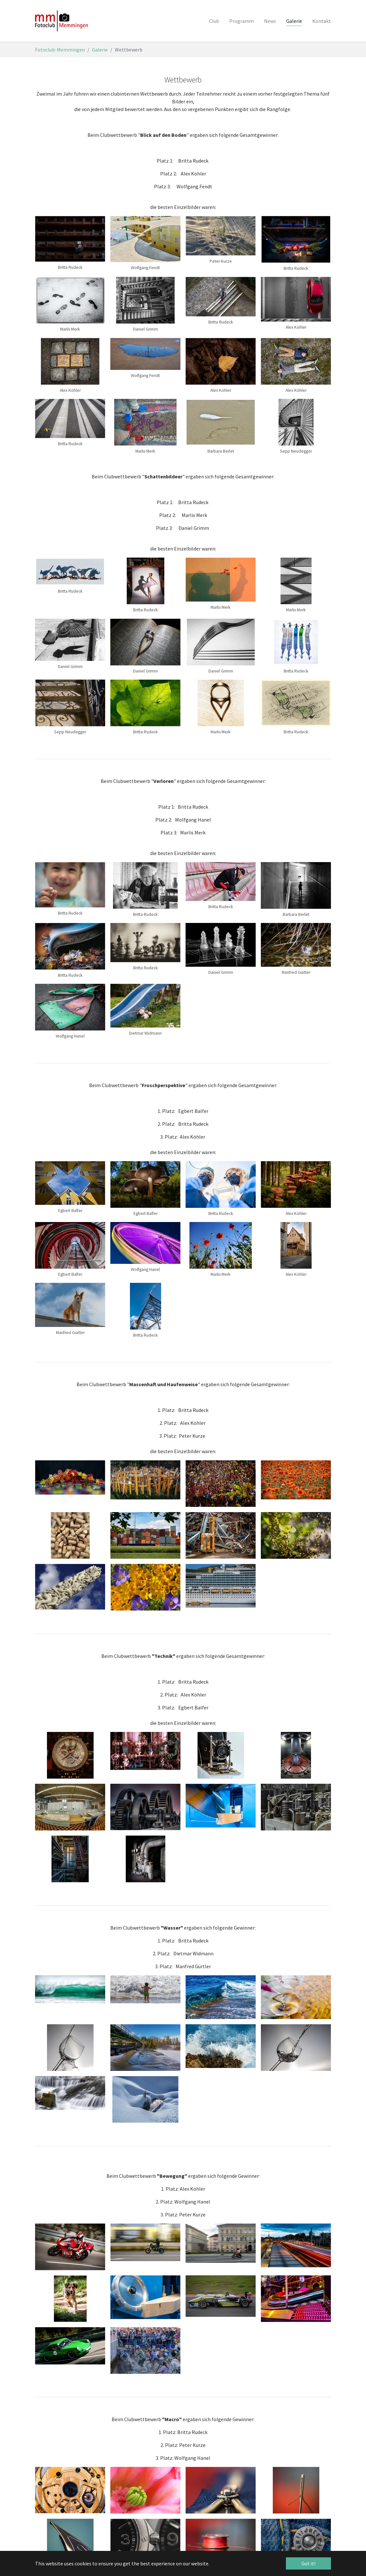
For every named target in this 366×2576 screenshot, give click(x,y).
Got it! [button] (308, 2563)
